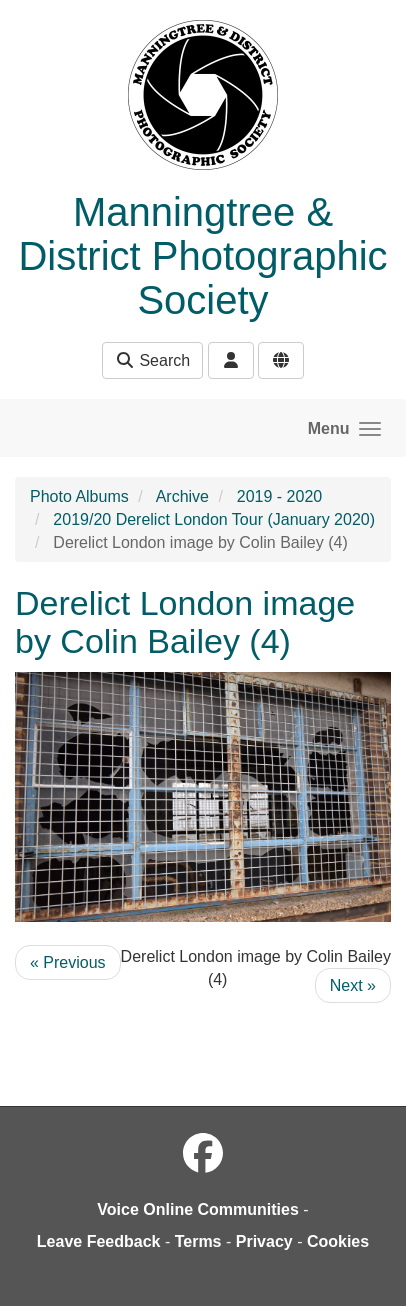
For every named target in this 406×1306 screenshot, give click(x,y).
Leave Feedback (99, 1241)
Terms (198, 1241)
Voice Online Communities (198, 1209)
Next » (353, 985)
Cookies (338, 1241)
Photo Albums (79, 496)
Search (152, 360)
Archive (182, 496)
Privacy (264, 1241)
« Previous (68, 962)
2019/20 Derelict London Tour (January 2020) (214, 519)
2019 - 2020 (279, 496)
